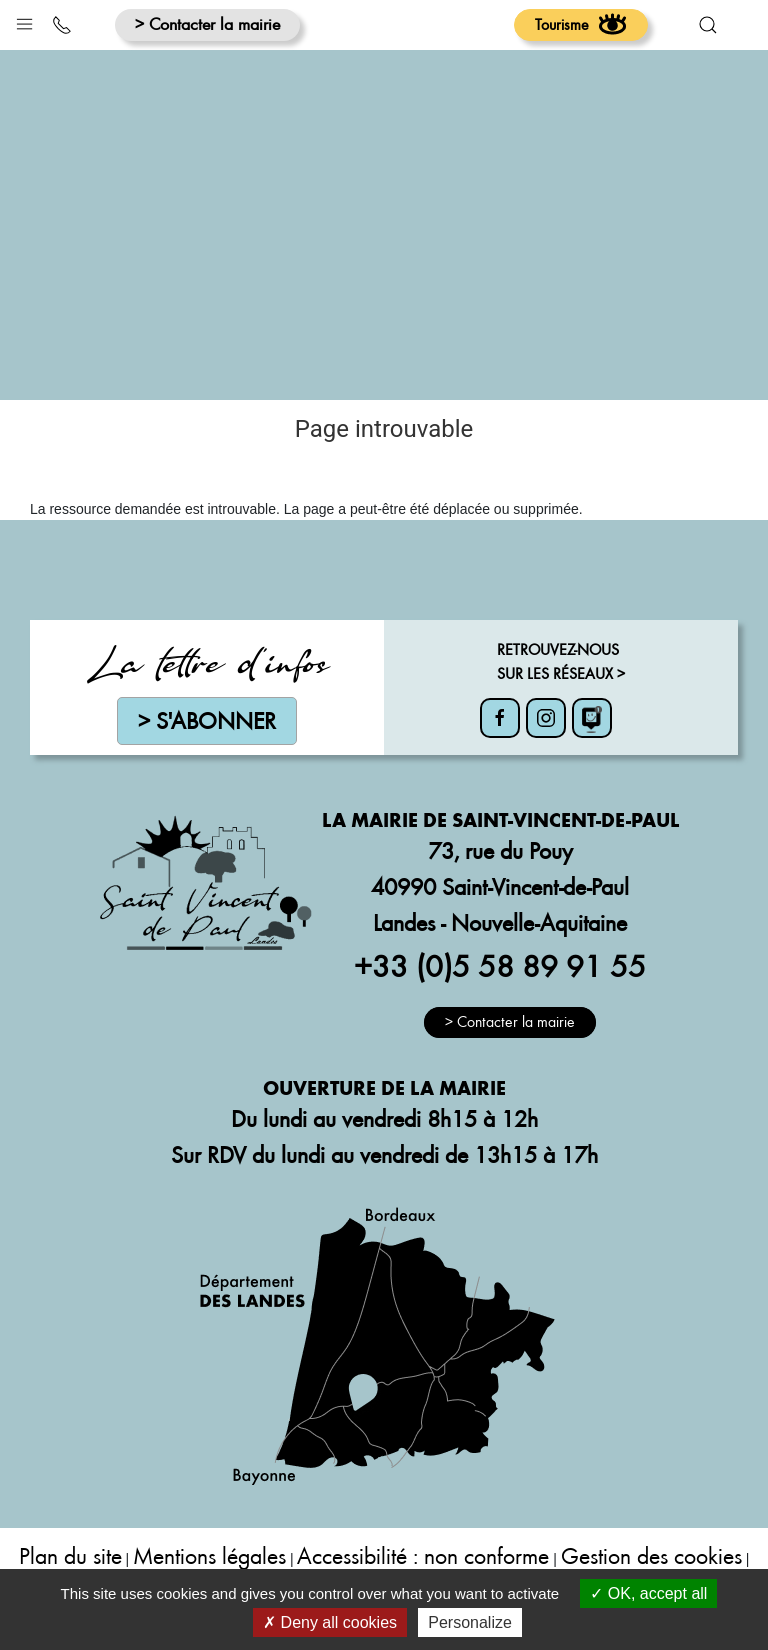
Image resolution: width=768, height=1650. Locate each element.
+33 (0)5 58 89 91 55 (500, 965)
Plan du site (70, 1555)
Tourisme (581, 24)
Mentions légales (209, 1555)
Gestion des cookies (651, 1555)
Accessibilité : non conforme (423, 1555)
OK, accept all (648, 1593)
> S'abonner (207, 720)
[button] (24, 19)
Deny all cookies (330, 1622)
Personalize (470, 1622)
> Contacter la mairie (207, 23)
